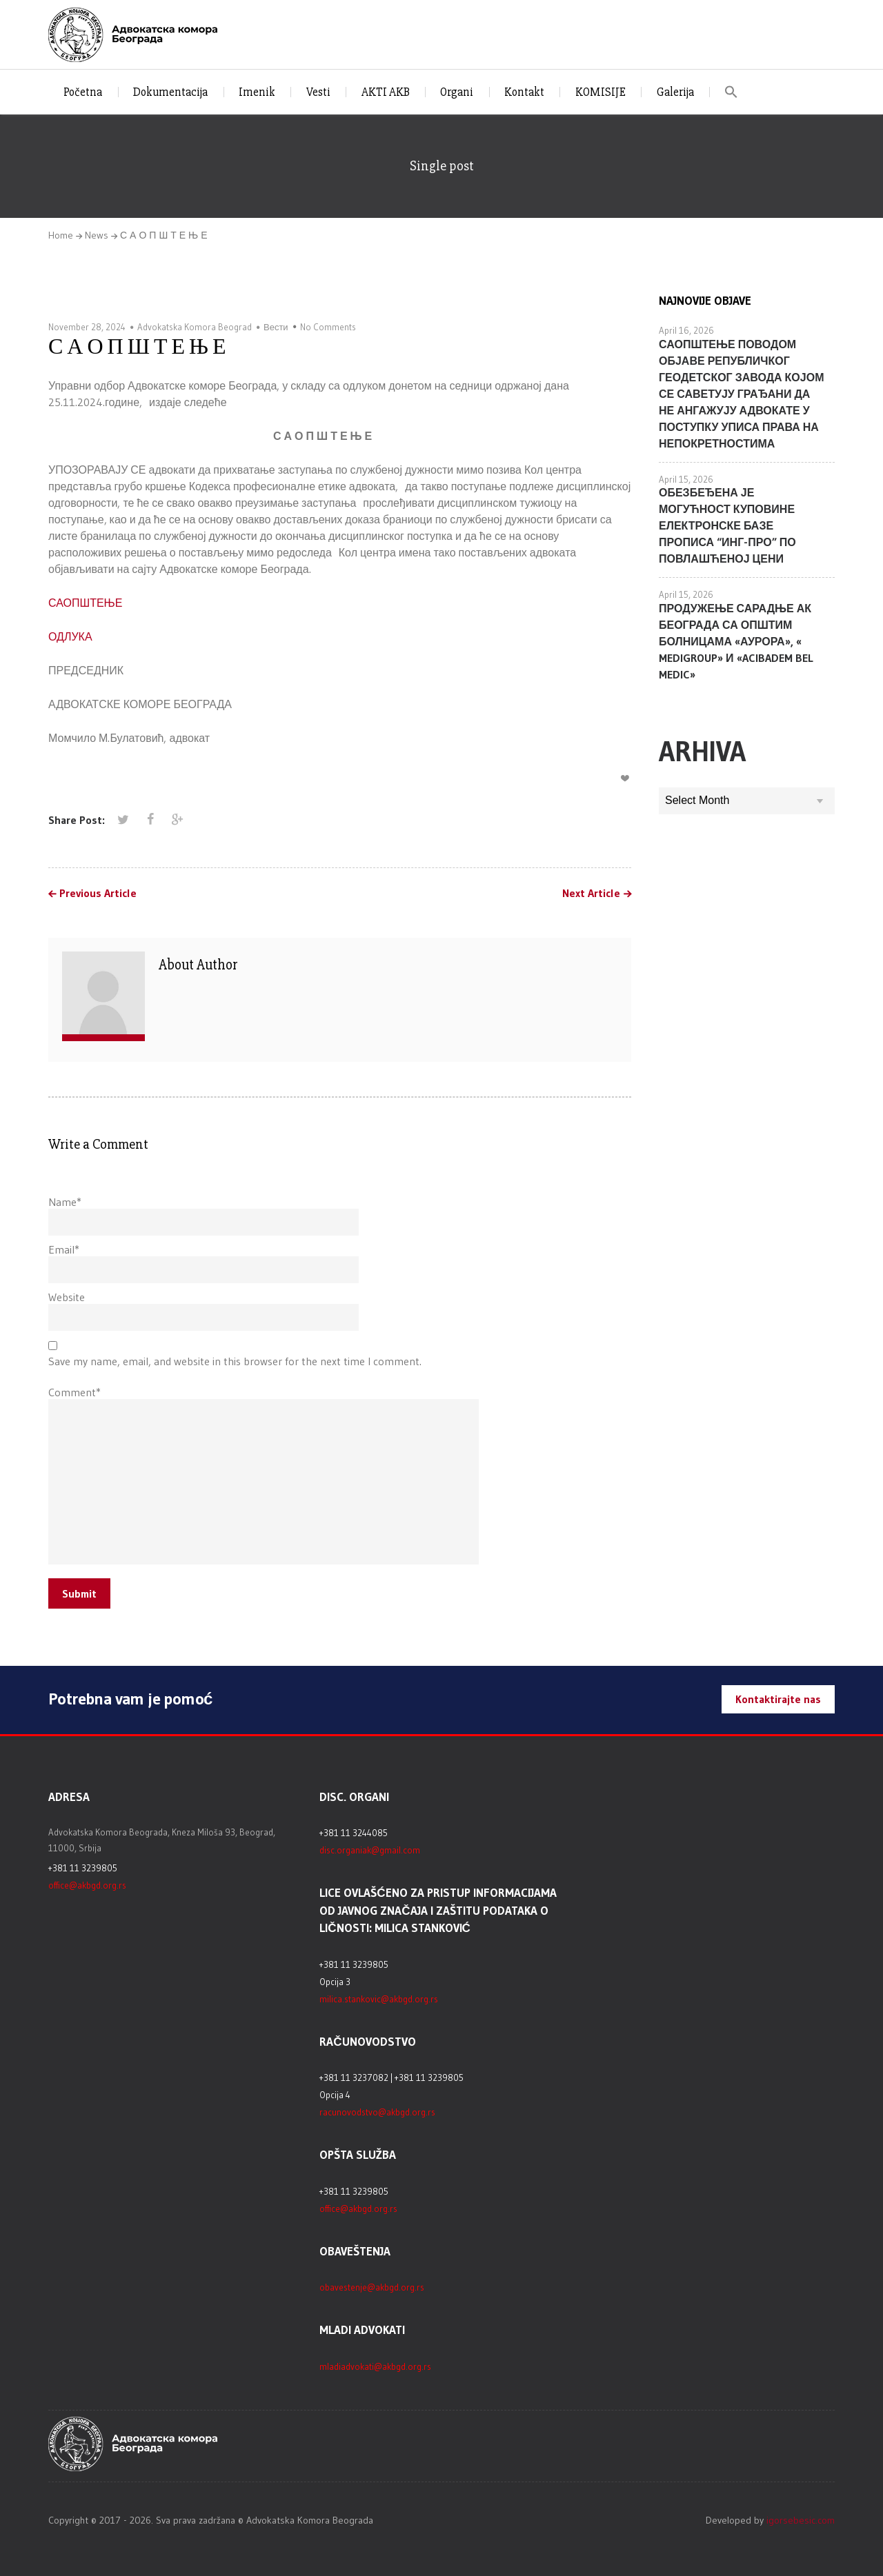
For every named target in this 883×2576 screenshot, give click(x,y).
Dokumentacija (170, 92)
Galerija (675, 92)
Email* (63, 1249)
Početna (82, 92)
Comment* (74, 1392)
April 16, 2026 (686, 330)
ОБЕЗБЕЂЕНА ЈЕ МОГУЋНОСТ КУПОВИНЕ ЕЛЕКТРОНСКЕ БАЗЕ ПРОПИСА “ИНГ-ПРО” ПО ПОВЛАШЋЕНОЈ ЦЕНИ (727, 525)
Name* (64, 1202)
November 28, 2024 (87, 326)
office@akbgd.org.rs (87, 1885)
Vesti (318, 92)
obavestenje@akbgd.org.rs (371, 2287)
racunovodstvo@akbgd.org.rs (377, 2111)
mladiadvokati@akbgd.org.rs (375, 2366)
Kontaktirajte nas (778, 1699)
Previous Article (98, 893)
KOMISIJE (600, 92)
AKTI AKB (385, 92)
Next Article (591, 893)
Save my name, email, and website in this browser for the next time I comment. (234, 1361)
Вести (276, 326)
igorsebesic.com (800, 2520)
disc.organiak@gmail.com (369, 1849)
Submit (79, 1593)
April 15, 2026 (686, 479)
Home (60, 235)
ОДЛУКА (70, 636)
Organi (456, 92)
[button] (731, 92)
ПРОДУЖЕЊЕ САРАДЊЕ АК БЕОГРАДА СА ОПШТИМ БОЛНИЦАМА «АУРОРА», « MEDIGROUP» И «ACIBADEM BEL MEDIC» (736, 641)
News (96, 235)
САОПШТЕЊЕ (85, 603)
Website (66, 1297)
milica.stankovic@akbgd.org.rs (378, 1998)
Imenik (257, 92)
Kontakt (524, 92)
